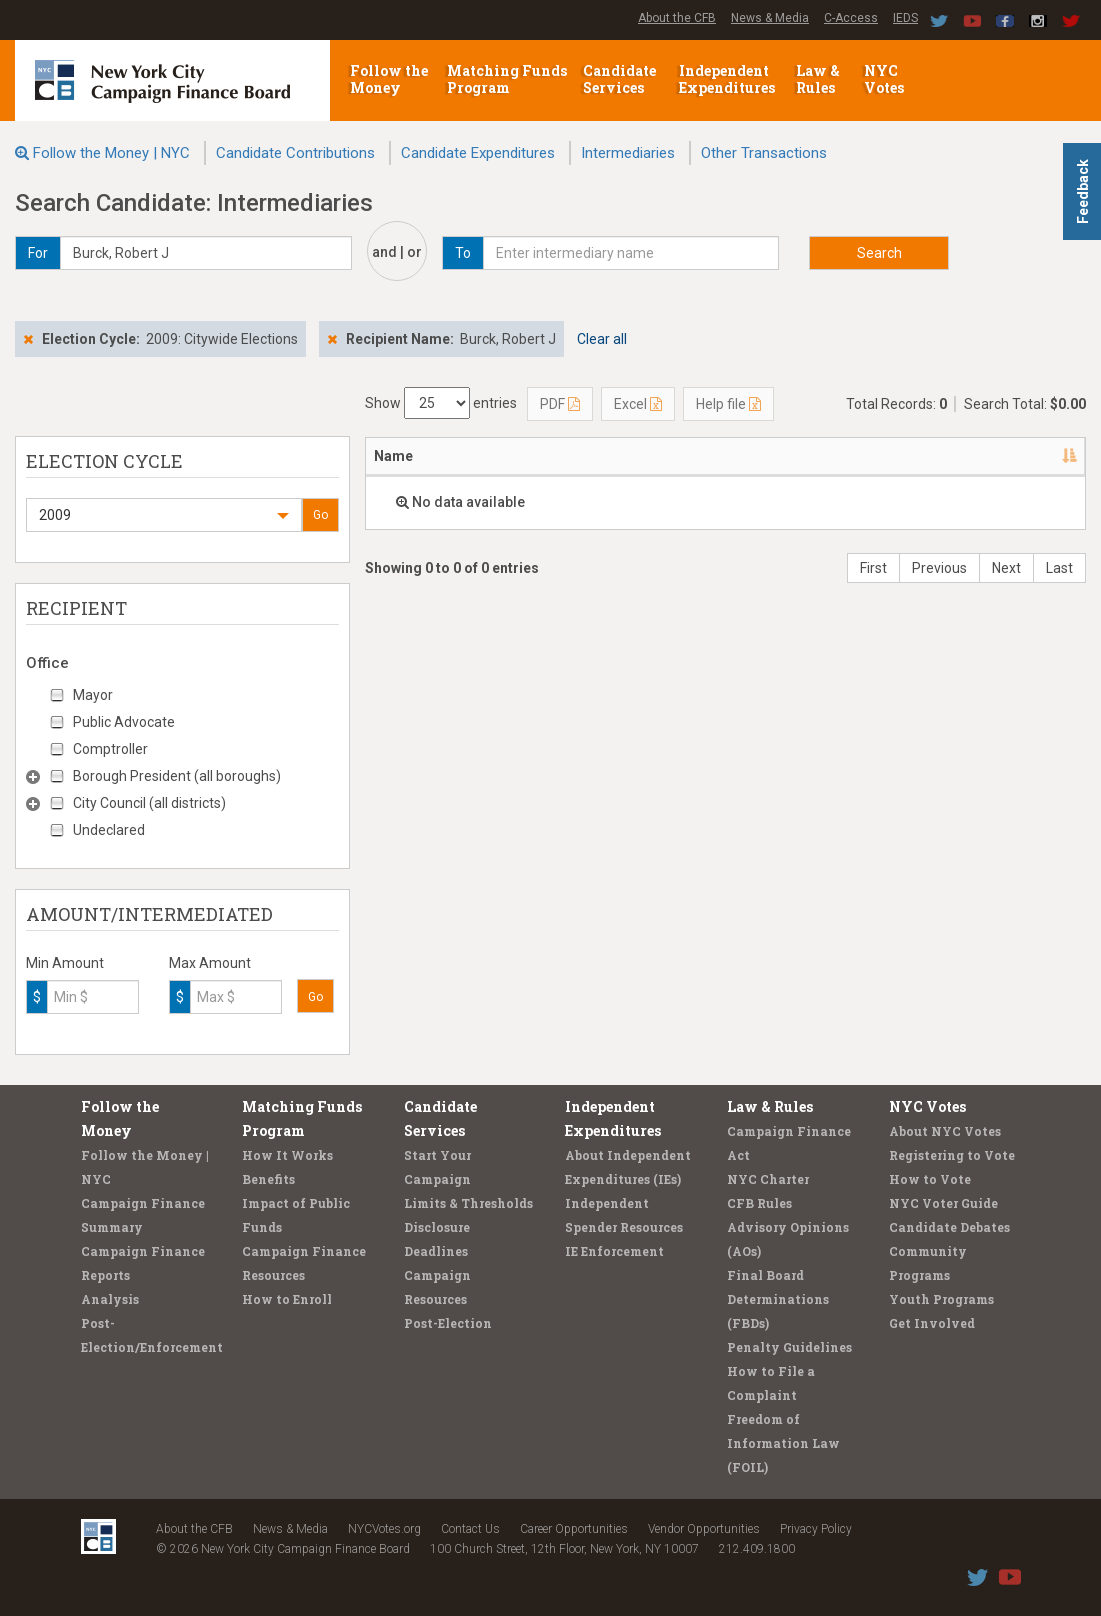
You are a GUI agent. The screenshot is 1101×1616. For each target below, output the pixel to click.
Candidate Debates (949, 1227)
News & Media (770, 18)
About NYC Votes (945, 1131)
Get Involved (932, 1323)
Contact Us (470, 1529)
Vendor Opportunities (704, 1529)
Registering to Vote (952, 1155)
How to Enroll (287, 1299)
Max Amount (210, 963)
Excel (638, 404)
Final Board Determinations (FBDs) (778, 1299)
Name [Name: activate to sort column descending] (393, 456)
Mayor (93, 695)
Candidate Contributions (295, 153)
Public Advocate (124, 722)
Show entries (441, 403)
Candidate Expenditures (478, 153)
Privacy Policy (816, 1529)
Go (320, 515)
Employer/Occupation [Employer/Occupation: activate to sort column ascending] (655, 456)
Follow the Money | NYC (111, 153)
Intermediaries (628, 153)
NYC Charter (768, 1179)
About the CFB (677, 18)
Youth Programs (941, 1299)
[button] (164, 515)
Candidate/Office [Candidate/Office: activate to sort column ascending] (858, 456)
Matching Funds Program (507, 79)
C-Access (851, 18)
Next (1006, 568)
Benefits (268, 1179)
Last (1059, 568)
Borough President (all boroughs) (177, 776)
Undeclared (109, 830)
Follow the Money (389, 79)
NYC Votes (885, 79)
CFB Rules (759, 1203)
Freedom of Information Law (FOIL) (783, 1443)
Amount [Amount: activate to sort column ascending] (1029, 456)
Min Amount (65, 963)
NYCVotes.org (384, 1529)
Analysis (110, 1299)
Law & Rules (818, 79)
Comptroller (110, 749)
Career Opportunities (574, 1529)
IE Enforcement (614, 1251)
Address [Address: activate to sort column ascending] (496, 456)
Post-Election (448, 1323)
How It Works (287, 1155)
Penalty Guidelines (789, 1347)
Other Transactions (764, 153)
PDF (560, 404)
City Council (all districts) (149, 803)
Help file (728, 404)
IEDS (905, 18)
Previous (939, 568)
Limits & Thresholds (468, 1203)
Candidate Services (619, 79)
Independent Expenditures (728, 79)
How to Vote (930, 1179)
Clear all (602, 339)
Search (879, 253)
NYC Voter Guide (943, 1203)
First (873, 568)
